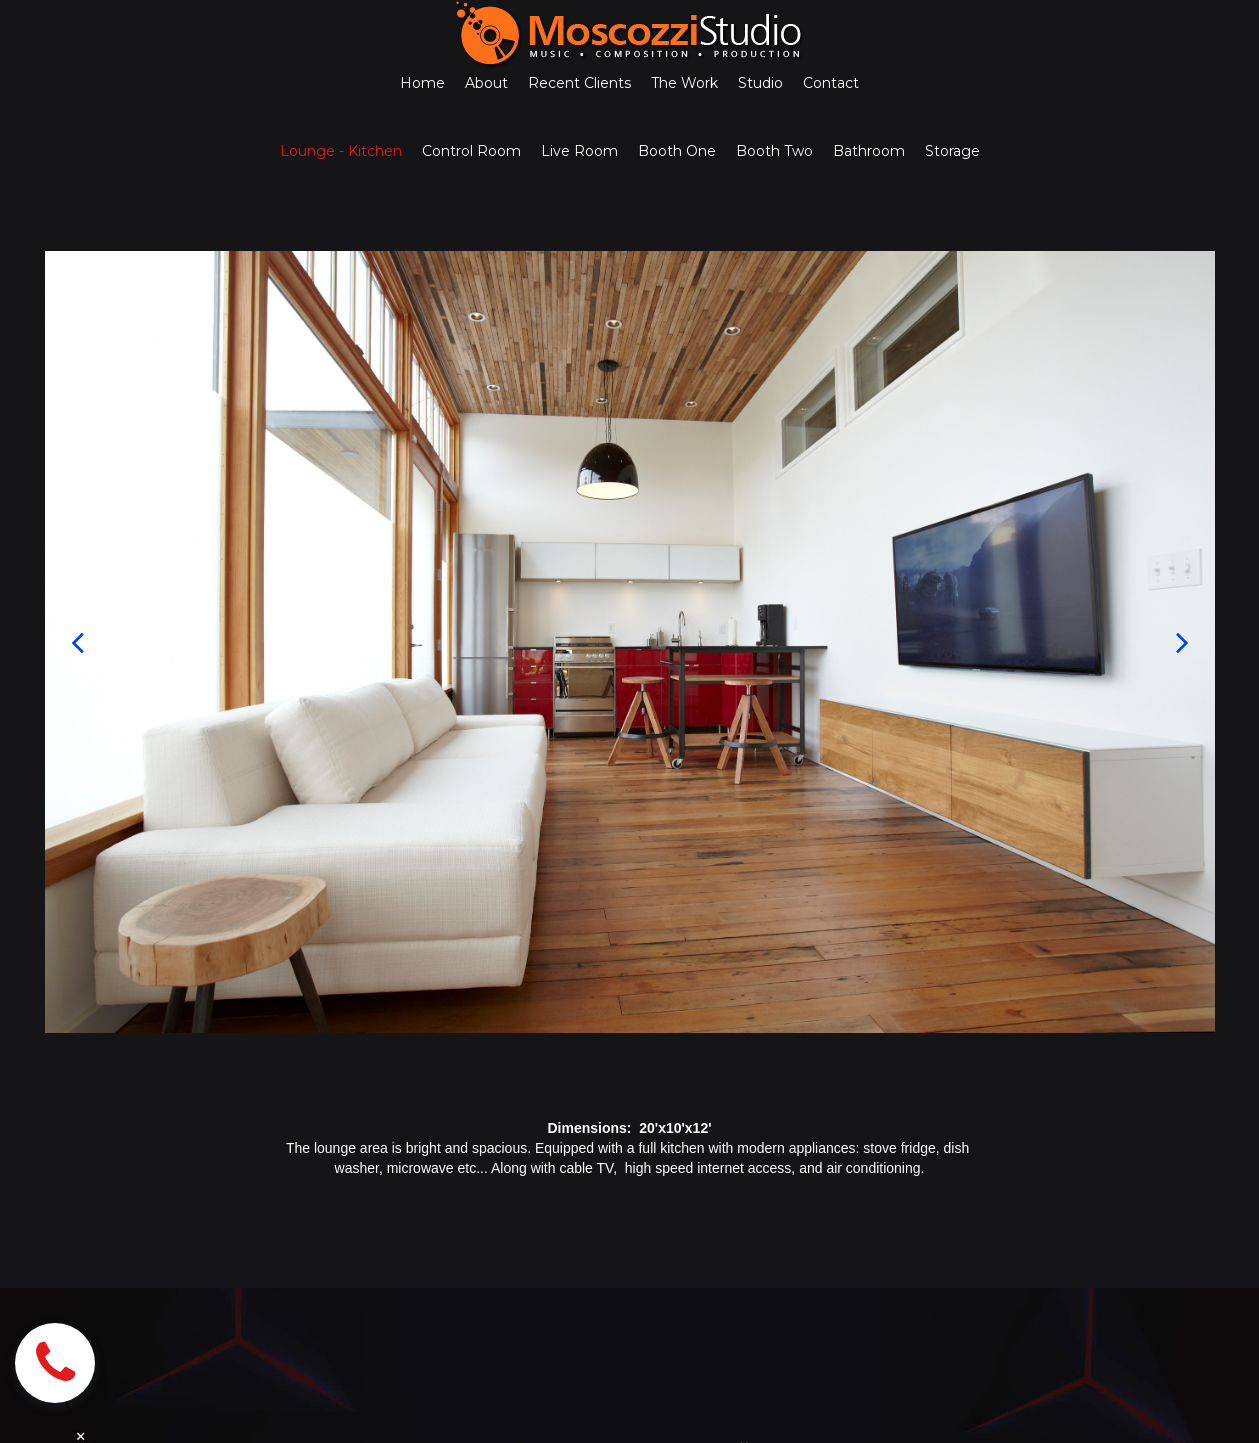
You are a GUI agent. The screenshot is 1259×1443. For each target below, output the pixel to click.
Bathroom (869, 151)
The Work (684, 83)
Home (422, 83)
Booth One (677, 151)
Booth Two (774, 151)
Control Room (471, 151)
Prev (77, 642)
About (486, 83)
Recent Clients (579, 83)
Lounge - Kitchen (341, 151)
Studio (760, 83)
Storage (952, 151)
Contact (831, 83)
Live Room (579, 151)
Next (1182, 642)
